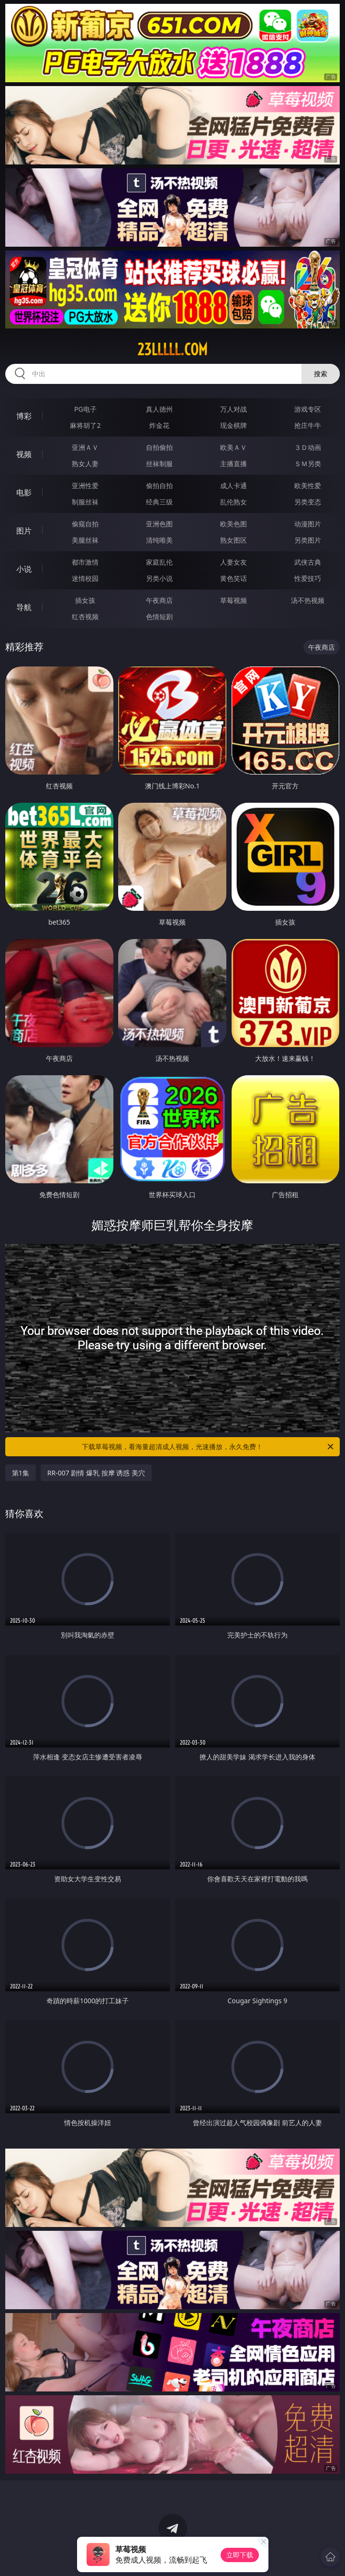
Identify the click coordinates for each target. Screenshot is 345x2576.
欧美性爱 (307, 485)
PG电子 (85, 409)
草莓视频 (233, 600)
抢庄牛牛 (307, 425)
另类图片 (307, 540)
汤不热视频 (307, 600)
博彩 (24, 416)
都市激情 (85, 562)
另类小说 (159, 578)
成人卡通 (233, 485)
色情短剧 (159, 616)
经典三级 (159, 501)
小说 (24, 569)
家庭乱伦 (159, 562)
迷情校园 (85, 578)
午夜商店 (159, 600)
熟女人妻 (85, 463)
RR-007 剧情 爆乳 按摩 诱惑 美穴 (96, 1472)
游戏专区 (307, 409)
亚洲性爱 (85, 485)
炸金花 (159, 425)
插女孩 (85, 600)
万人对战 (233, 409)
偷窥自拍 (85, 523)
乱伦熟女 (233, 501)
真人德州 (159, 409)
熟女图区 (233, 540)
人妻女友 (233, 562)
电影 (24, 492)
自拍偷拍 (159, 447)
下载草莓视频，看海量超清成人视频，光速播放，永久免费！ (208, 1446)
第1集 (20, 1472)
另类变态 (307, 501)
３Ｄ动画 (307, 447)
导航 (24, 607)
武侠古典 (307, 562)
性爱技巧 (307, 578)
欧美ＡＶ (233, 447)
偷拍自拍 (159, 485)
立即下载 (239, 2554)
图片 (24, 530)
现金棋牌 (233, 425)
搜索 (320, 373)
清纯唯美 (159, 540)
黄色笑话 (233, 578)
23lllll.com (172, 349)
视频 (24, 454)
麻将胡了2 (85, 425)
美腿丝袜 (85, 540)
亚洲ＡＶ (85, 447)
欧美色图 (233, 523)
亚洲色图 (159, 523)
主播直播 (233, 463)
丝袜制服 (159, 463)
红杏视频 (85, 616)
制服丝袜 (85, 501)
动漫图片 (307, 523)
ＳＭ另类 (307, 463)
